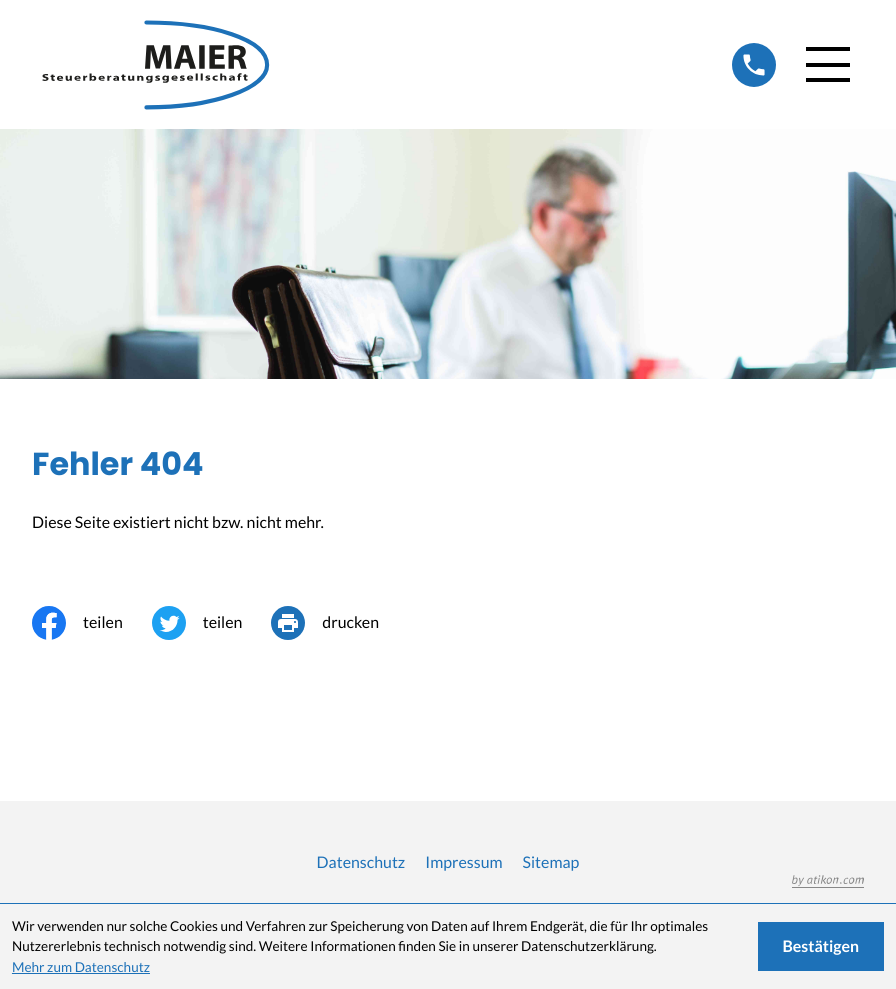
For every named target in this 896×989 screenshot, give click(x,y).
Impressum (463, 862)
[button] (754, 65)
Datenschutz (361, 862)
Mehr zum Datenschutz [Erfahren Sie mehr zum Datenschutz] (81, 967)
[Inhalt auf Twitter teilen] (212, 623)
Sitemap (551, 862)
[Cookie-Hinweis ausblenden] (821, 946)
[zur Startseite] (162, 64)
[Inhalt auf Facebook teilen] (92, 623)
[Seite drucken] (339, 623)
